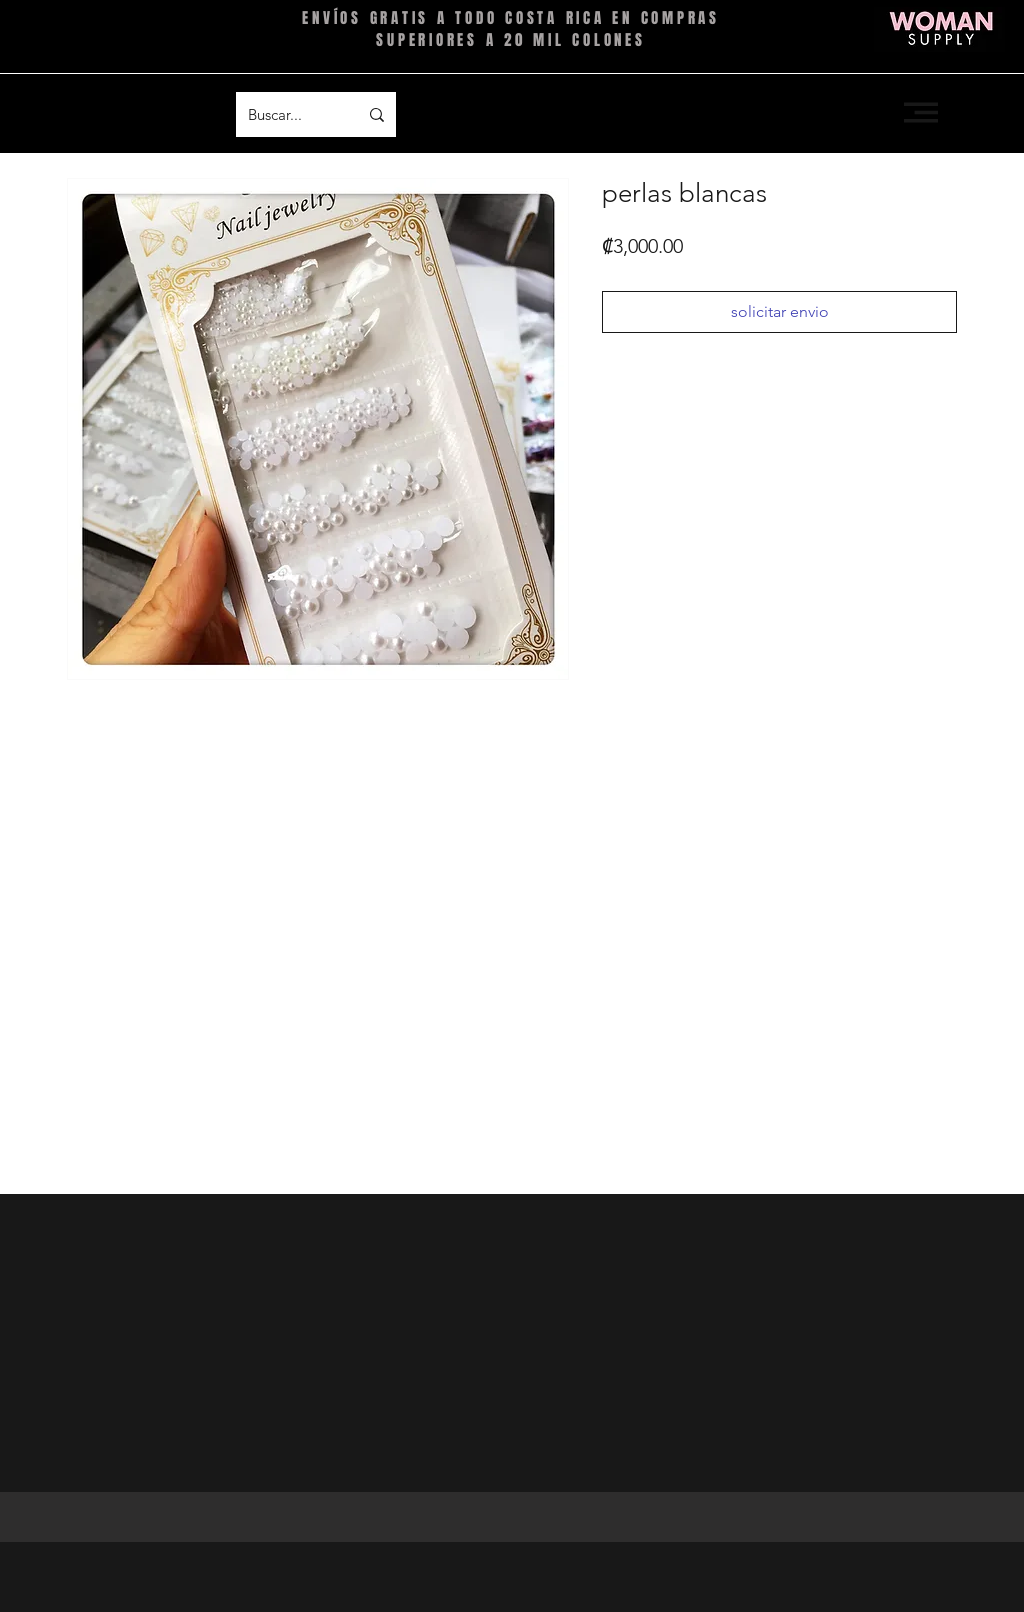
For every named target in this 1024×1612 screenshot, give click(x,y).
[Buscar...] (288, 114)
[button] (921, 112)
